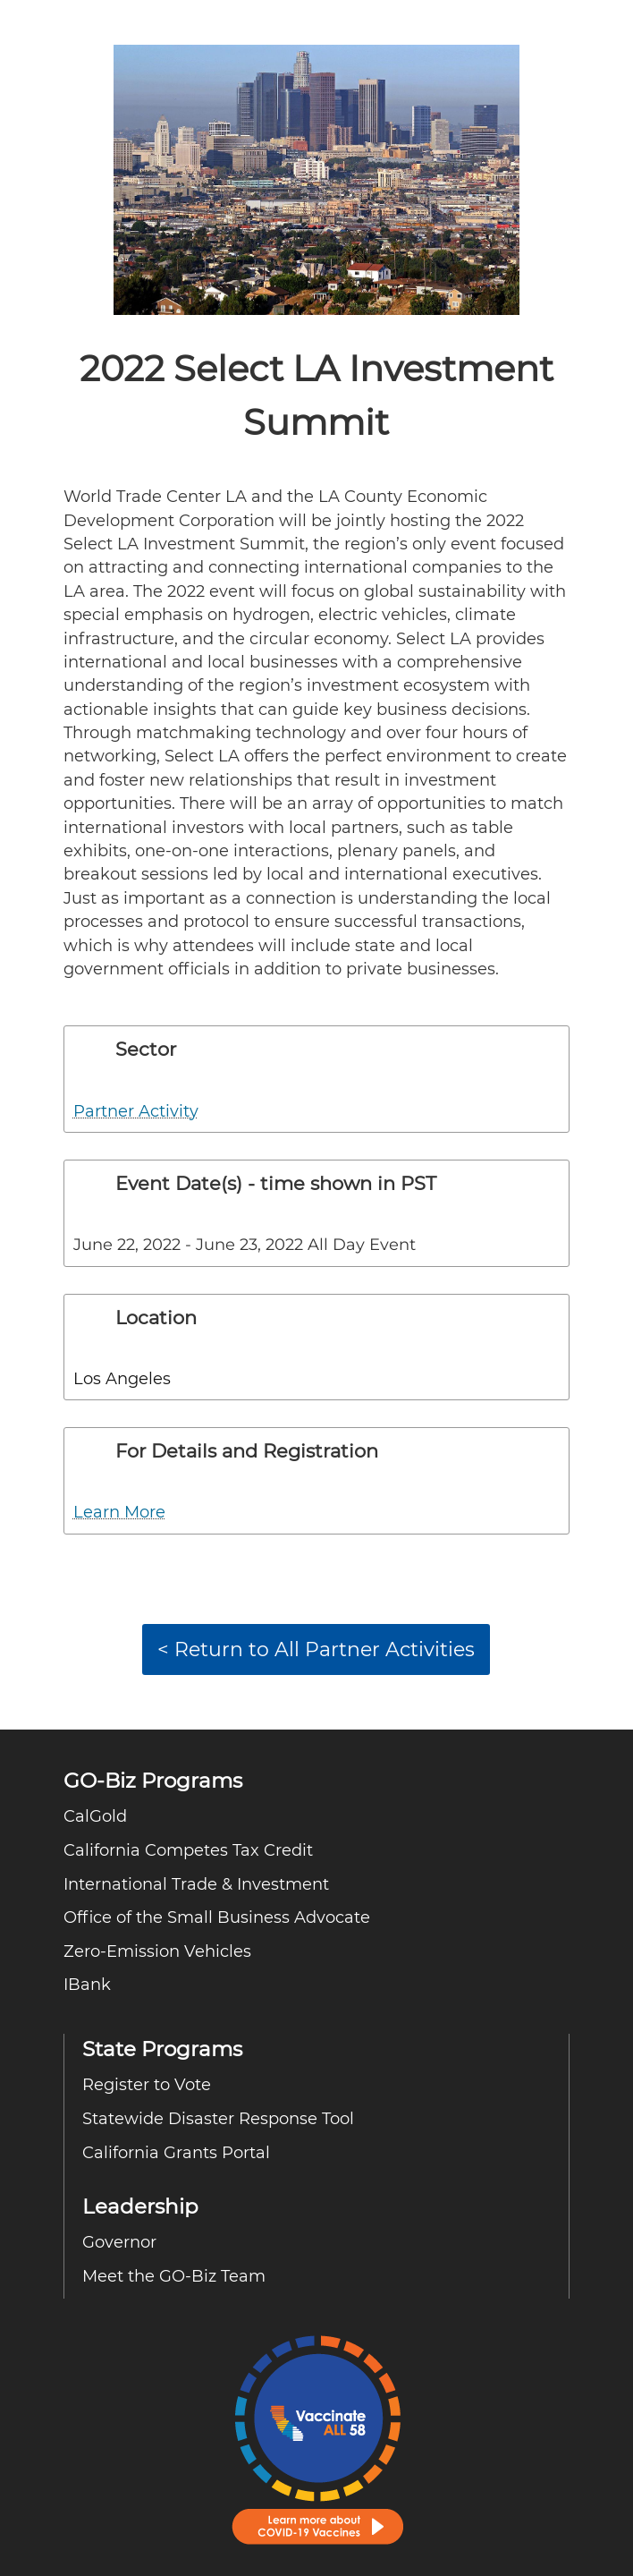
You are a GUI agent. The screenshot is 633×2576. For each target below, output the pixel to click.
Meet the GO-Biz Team (174, 2275)
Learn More (119, 1511)
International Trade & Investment (196, 1884)
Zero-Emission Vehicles (159, 1951)
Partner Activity (135, 1110)
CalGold (95, 1816)
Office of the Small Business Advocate (216, 1917)
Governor (119, 2241)
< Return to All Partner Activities (316, 1649)
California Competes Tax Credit (188, 1850)
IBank (87, 1984)
